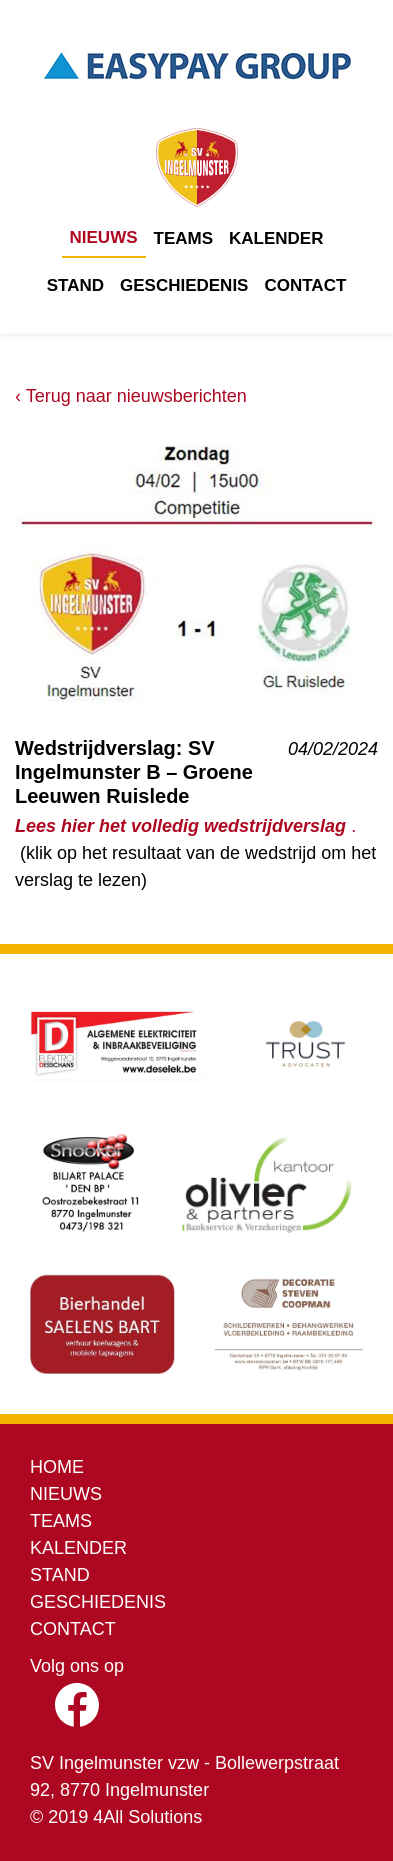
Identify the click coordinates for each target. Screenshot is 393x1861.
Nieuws (104, 237)
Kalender (276, 238)
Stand (75, 285)
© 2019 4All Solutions (116, 1817)
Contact (305, 285)
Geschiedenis (184, 285)
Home (57, 1467)
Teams (184, 238)
